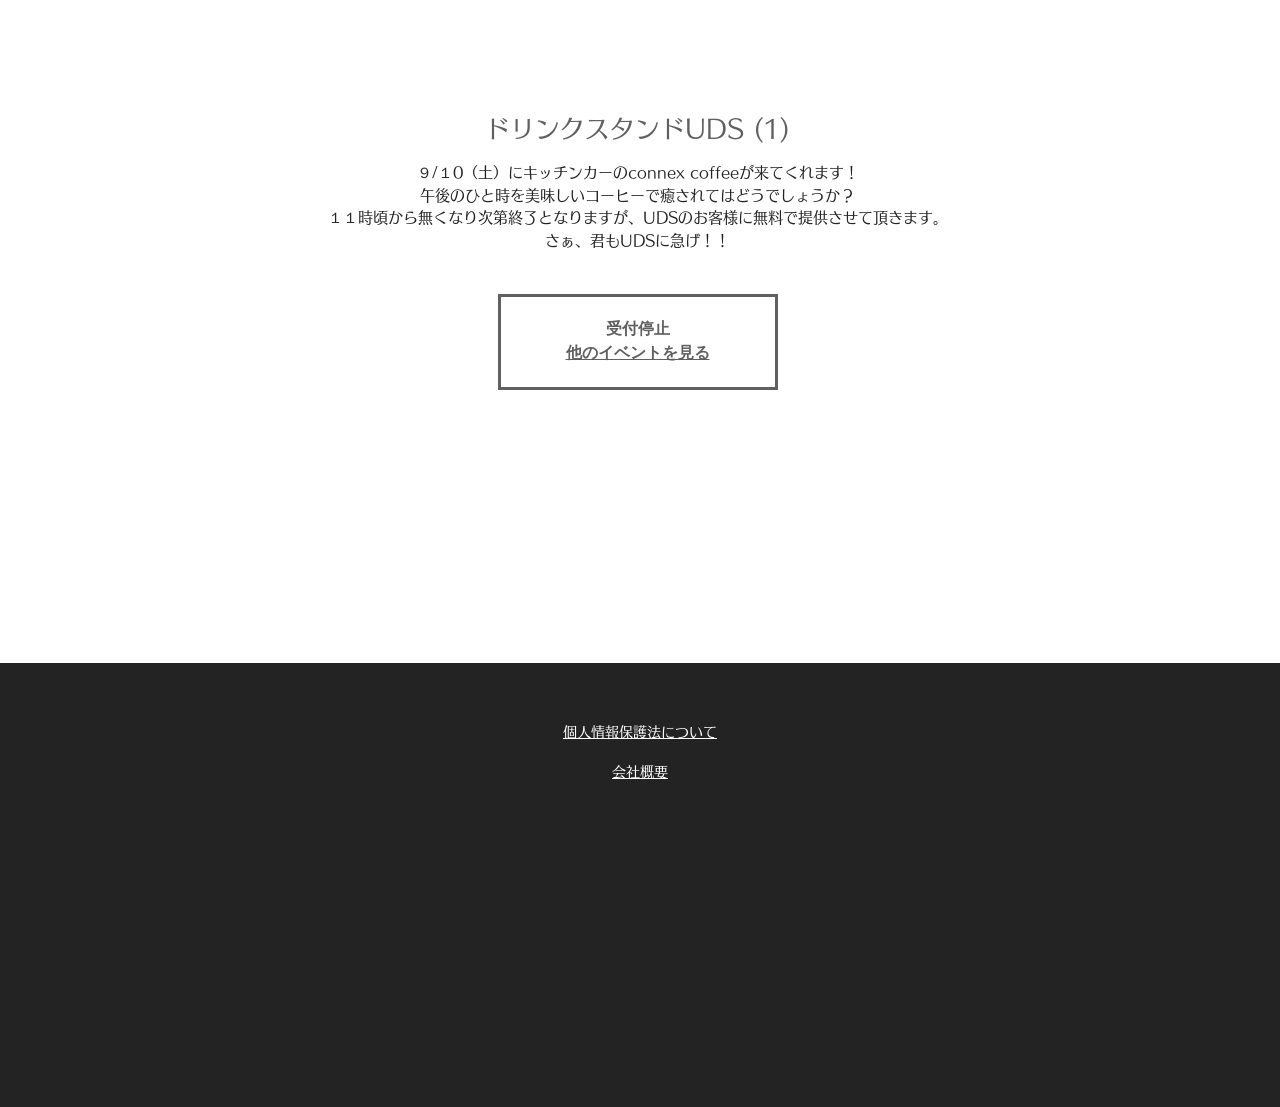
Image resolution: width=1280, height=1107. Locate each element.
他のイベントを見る (638, 354)
